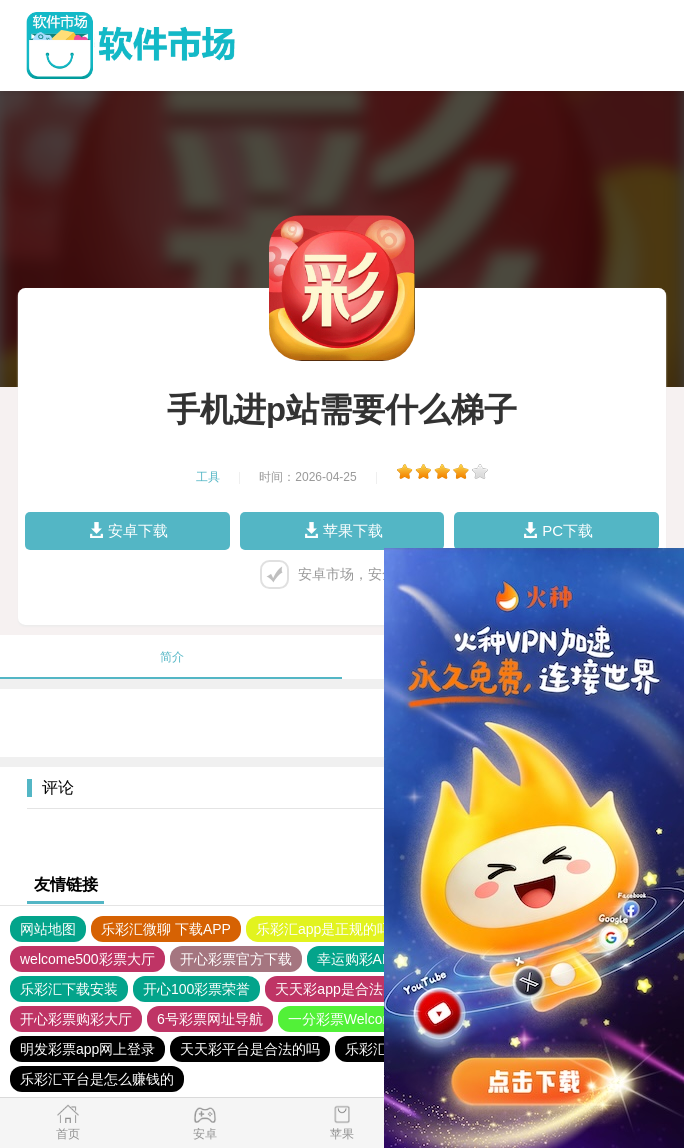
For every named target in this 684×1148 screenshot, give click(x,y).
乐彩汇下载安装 (69, 989)
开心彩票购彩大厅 (76, 1019)
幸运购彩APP (359, 959)
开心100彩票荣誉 (196, 989)
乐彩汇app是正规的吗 (323, 929)
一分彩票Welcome (345, 1019)
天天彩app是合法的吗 (342, 989)
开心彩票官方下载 (236, 959)
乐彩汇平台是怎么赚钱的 (97, 1079)
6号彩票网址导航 (210, 1019)
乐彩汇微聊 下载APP (166, 929)
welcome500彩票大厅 (87, 959)
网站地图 (48, 929)
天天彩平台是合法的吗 (250, 1049)
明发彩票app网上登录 (87, 1049)
